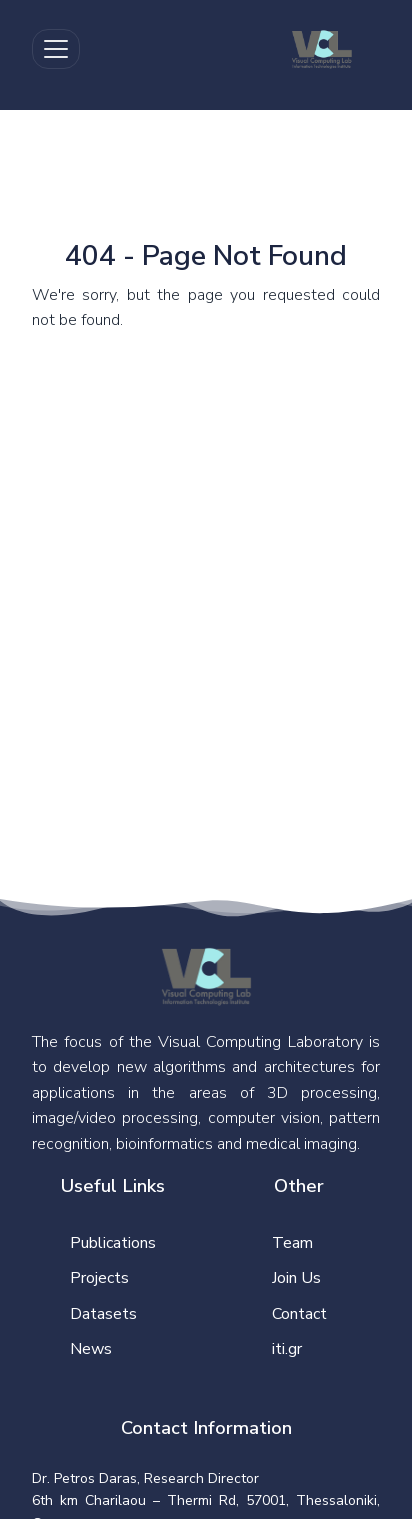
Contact (299, 1314)
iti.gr (287, 1349)
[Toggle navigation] (56, 49)
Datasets (103, 1314)
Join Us (296, 1278)
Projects (99, 1278)
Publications (113, 1243)
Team (292, 1243)
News (91, 1349)
